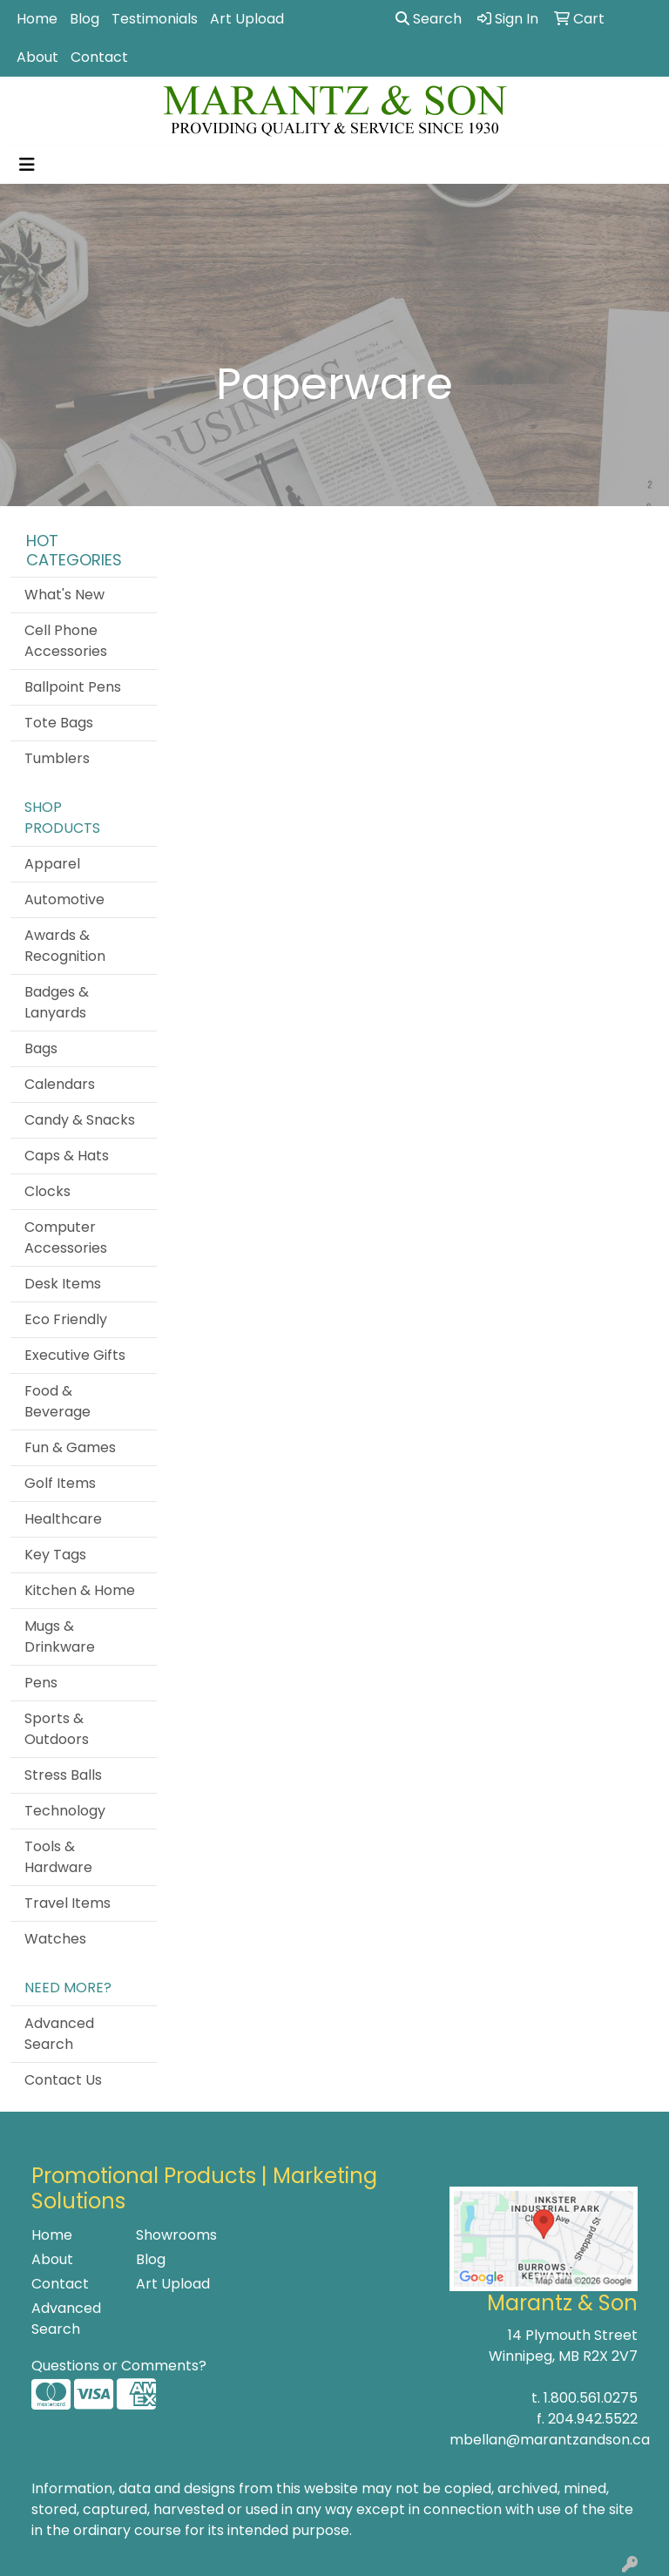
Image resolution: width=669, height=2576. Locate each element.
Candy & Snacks (79, 1120)
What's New (64, 595)
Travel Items (67, 1903)
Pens (40, 1683)
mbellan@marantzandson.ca (549, 2440)
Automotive (64, 899)
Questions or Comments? (118, 2366)
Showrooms (176, 2235)
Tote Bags (58, 723)
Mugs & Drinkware (59, 1636)
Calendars (59, 1084)
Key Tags (55, 1555)
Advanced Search (59, 2033)
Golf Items (60, 1483)
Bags (40, 1048)
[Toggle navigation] (27, 164)
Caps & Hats (66, 1156)
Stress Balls (63, 1775)
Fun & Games (70, 1447)
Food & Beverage (57, 1401)
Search (428, 19)
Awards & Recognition (64, 945)
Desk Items (62, 1284)
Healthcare (63, 1519)
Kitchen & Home (79, 1590)
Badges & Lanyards (56, 1002)
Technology (64, 1811)
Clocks (47, 1191)
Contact (99, 57)
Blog (84, 19)
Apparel (52, 864)
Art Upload (247, 19)
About (37, 57)
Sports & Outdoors (56, 1728)
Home (37, 19)
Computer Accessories (65, 1237)
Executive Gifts (74, 1355)
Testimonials (155, 19)
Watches (55, 1939)
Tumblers (57, 758)
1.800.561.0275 (591, 2398)
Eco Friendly (65, 1319)
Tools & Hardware (58, 1856)
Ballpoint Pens (72, 687)
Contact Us (63, 2080)
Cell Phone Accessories (65, 640)
